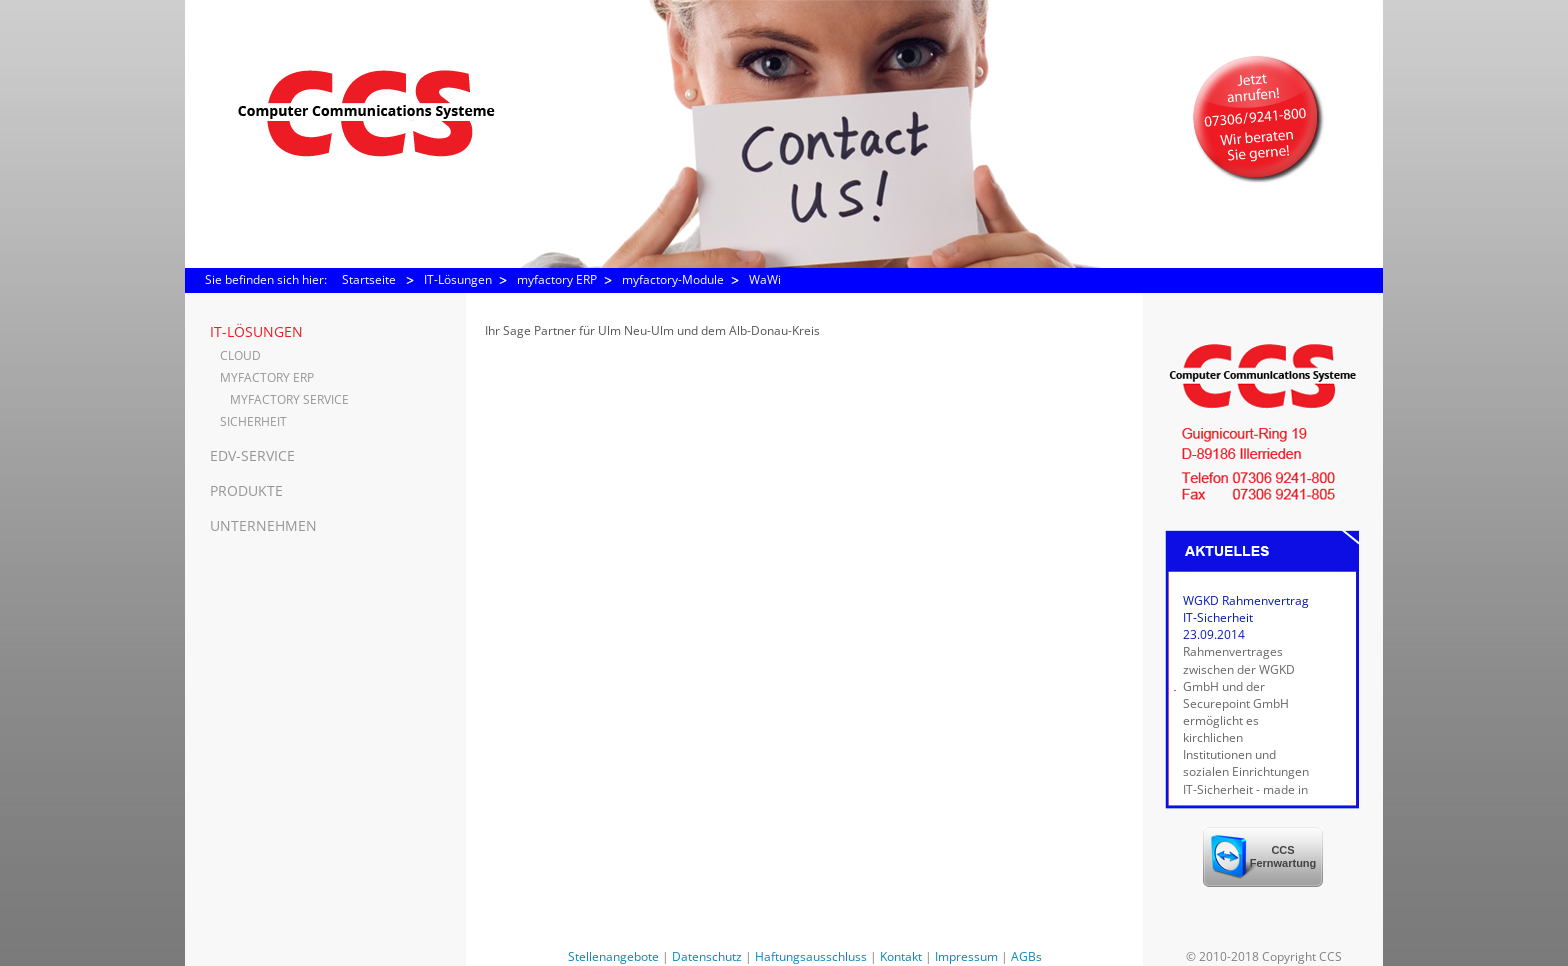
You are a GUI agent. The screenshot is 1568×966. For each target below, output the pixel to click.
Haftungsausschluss (811, 956)
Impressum (966, 956)
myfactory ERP (557, 279)
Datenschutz (707, 956)
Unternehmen (263, 525)
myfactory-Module (673, 279)
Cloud (240, 355)
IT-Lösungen (458, 279)
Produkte (246, 490)
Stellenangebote (613, 956)
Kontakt (901, 956)
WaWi (765, 279)
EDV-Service (252, 455)
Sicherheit (253, 421)
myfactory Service (289, 399)
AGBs (1026, 956)
